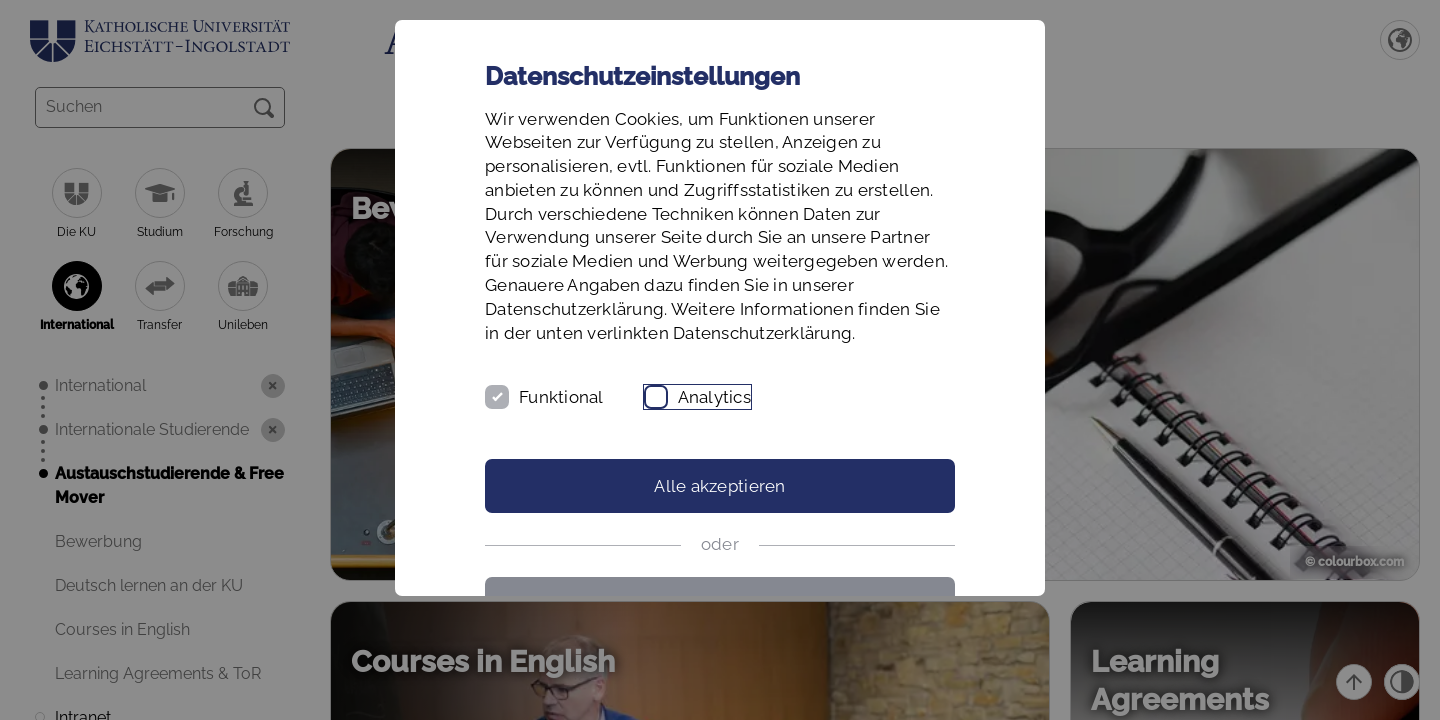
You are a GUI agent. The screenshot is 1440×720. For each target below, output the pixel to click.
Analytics (714, 397)
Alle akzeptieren (719, 486)
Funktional (561, 397)
